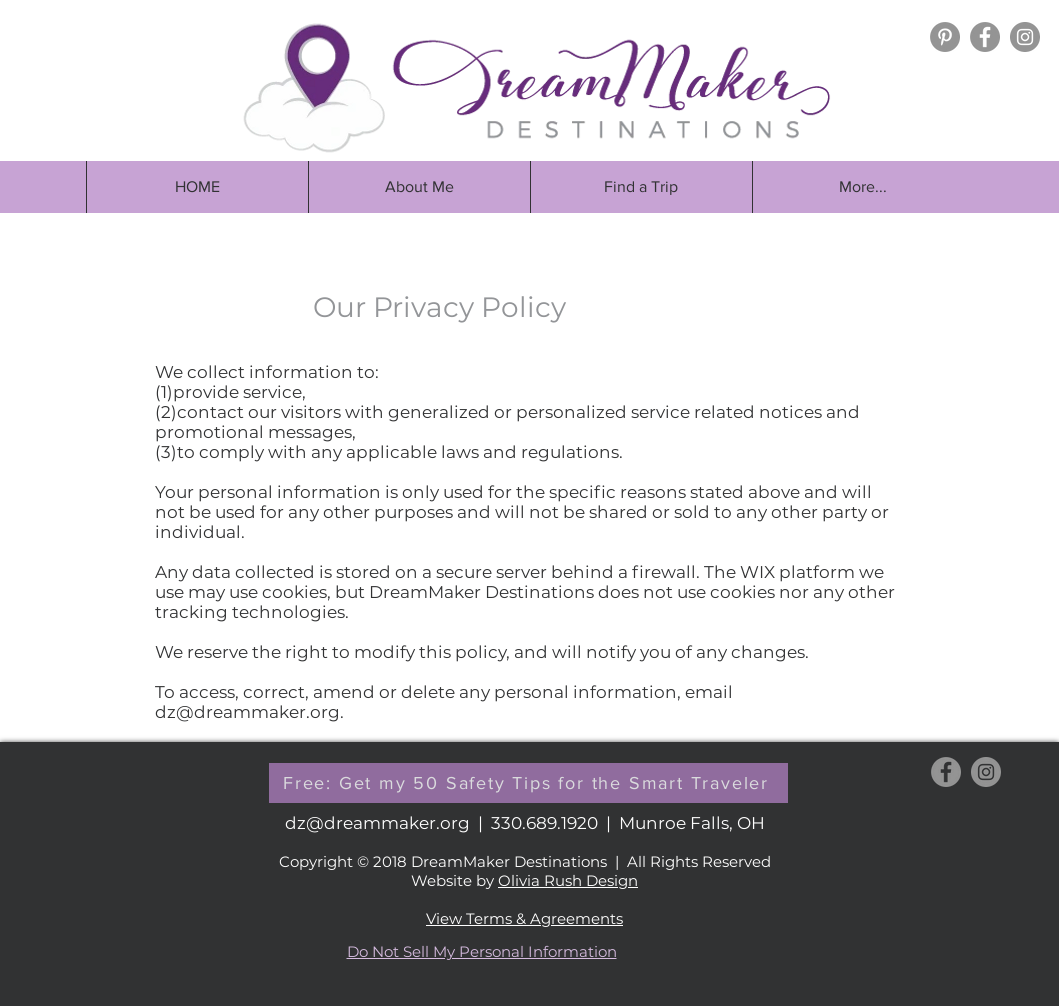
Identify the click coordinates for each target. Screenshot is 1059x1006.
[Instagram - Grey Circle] (1025, 37)
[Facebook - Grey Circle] (985, 37)
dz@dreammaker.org (247, 712)
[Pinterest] (945, 37)
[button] (641, 187)
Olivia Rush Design (568, 880)
